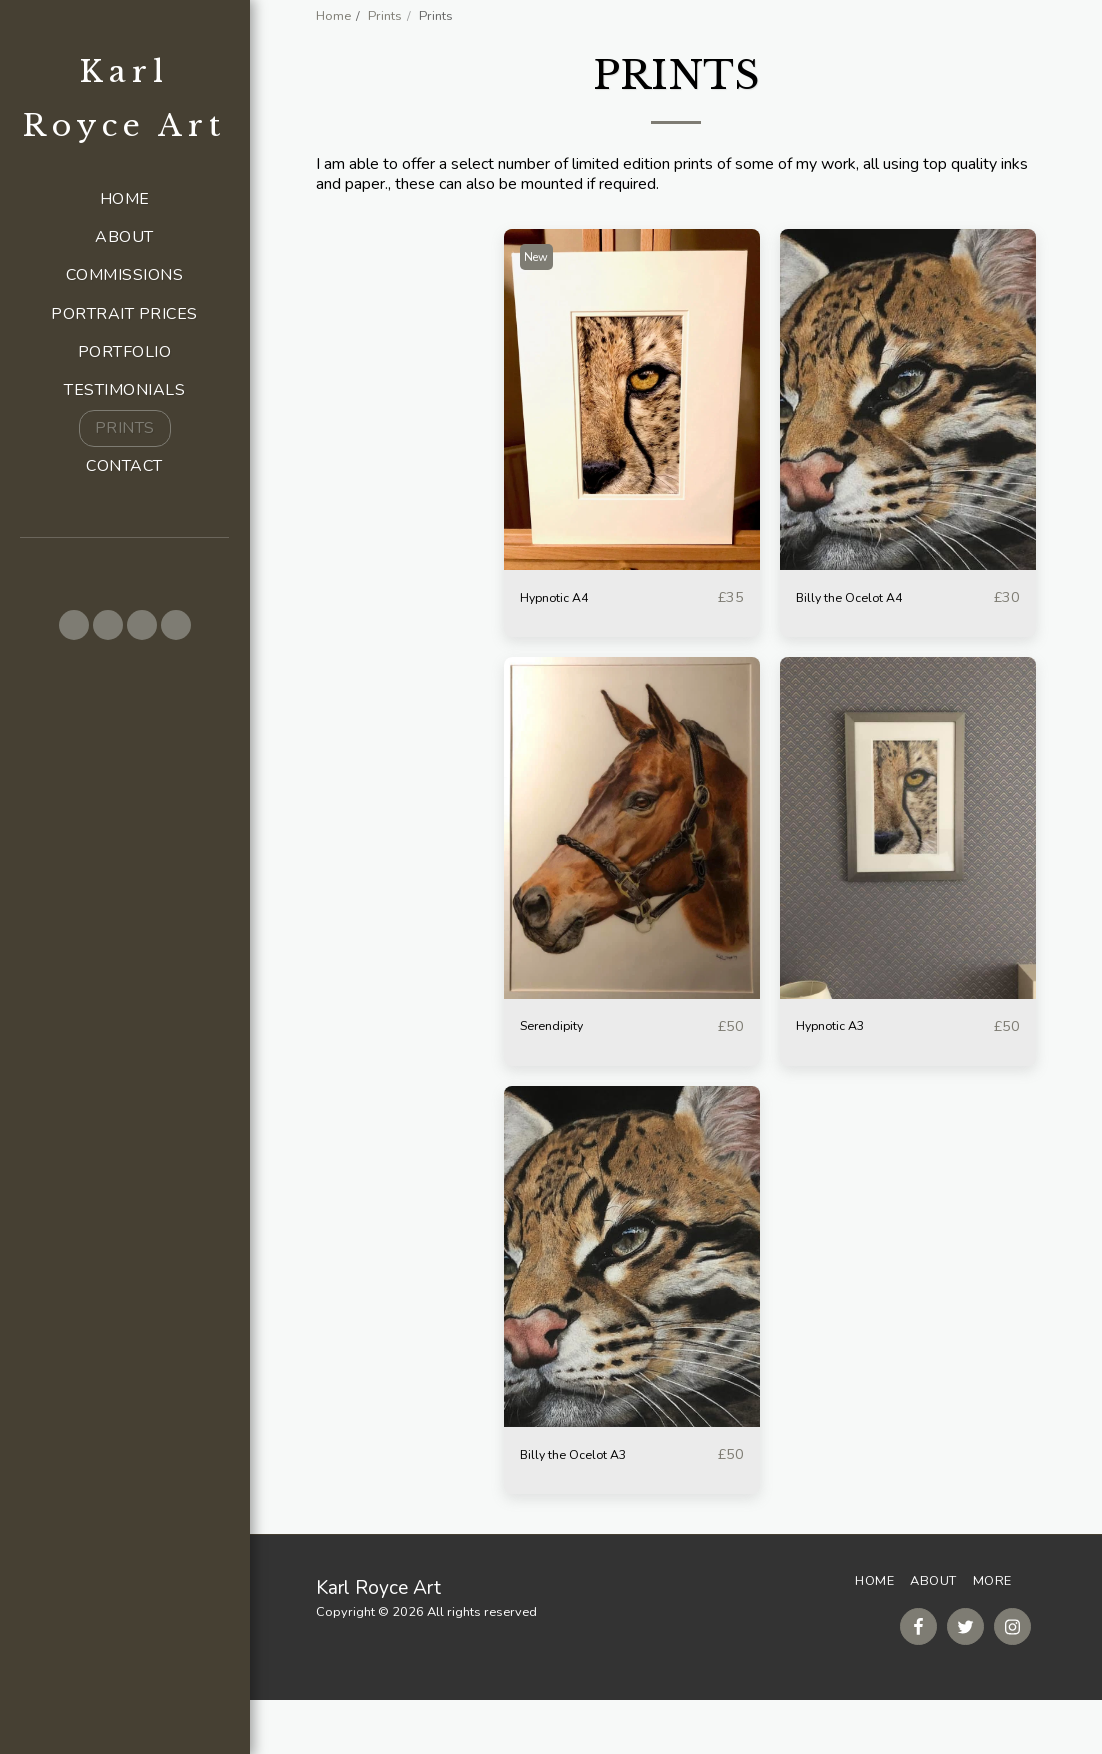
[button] (74, 625)
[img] (632, 450)
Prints (385, 16)
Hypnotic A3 (840, 1078)
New (541, 307)
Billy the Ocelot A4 (863, 648)
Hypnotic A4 (564, 648)
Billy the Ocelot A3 (587, 1508)
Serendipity (559, 1078)
